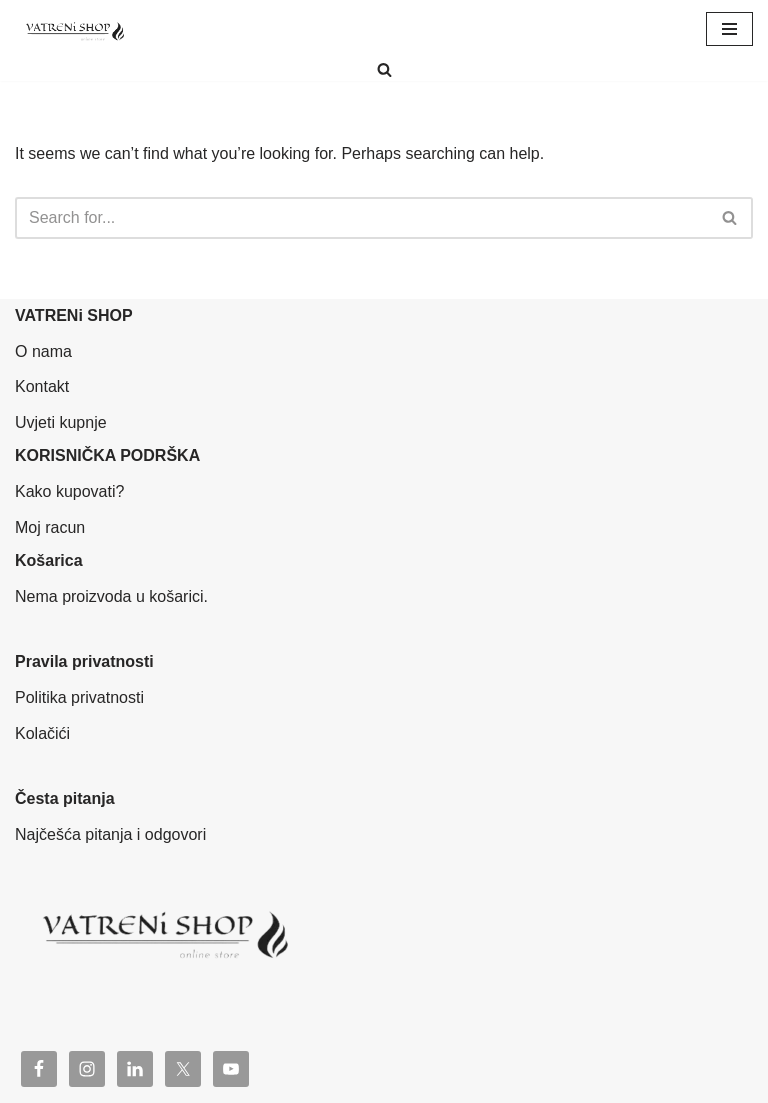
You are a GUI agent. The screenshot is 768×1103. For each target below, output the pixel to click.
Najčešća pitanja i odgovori (110, 834)
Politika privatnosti (79, 697)
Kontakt (42, 386)
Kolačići (42, 733)
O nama (43, 351)
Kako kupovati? (69, 491)
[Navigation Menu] (729, 29)
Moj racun (50, 527)
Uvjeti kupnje (61, 422)
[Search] (384, 69)
